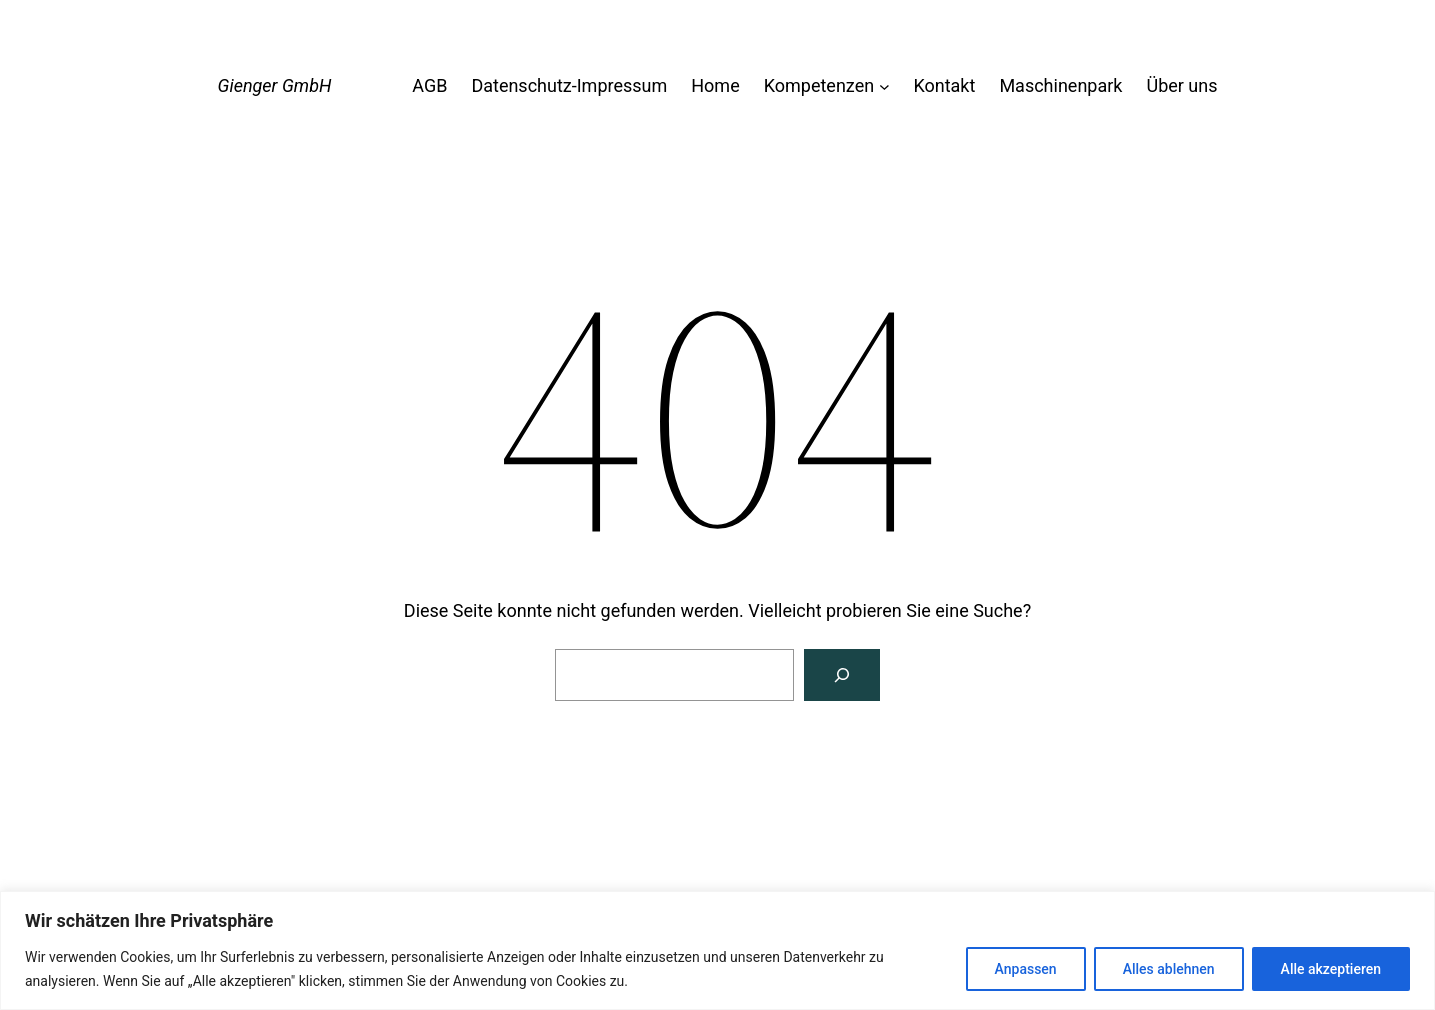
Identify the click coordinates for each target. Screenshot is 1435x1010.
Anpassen (1026, 969)
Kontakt (944, 85)
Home (715, 85)
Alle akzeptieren (1331, 969)
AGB (429, 85)
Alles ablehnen (1169, 969)
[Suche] (842, 675)
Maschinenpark (1060, 85)
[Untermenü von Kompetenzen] (884, 86)
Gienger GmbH (275, 85)
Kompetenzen (819, 85)
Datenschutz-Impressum (569, 85)
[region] (717, 950)
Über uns (1181, 85)
